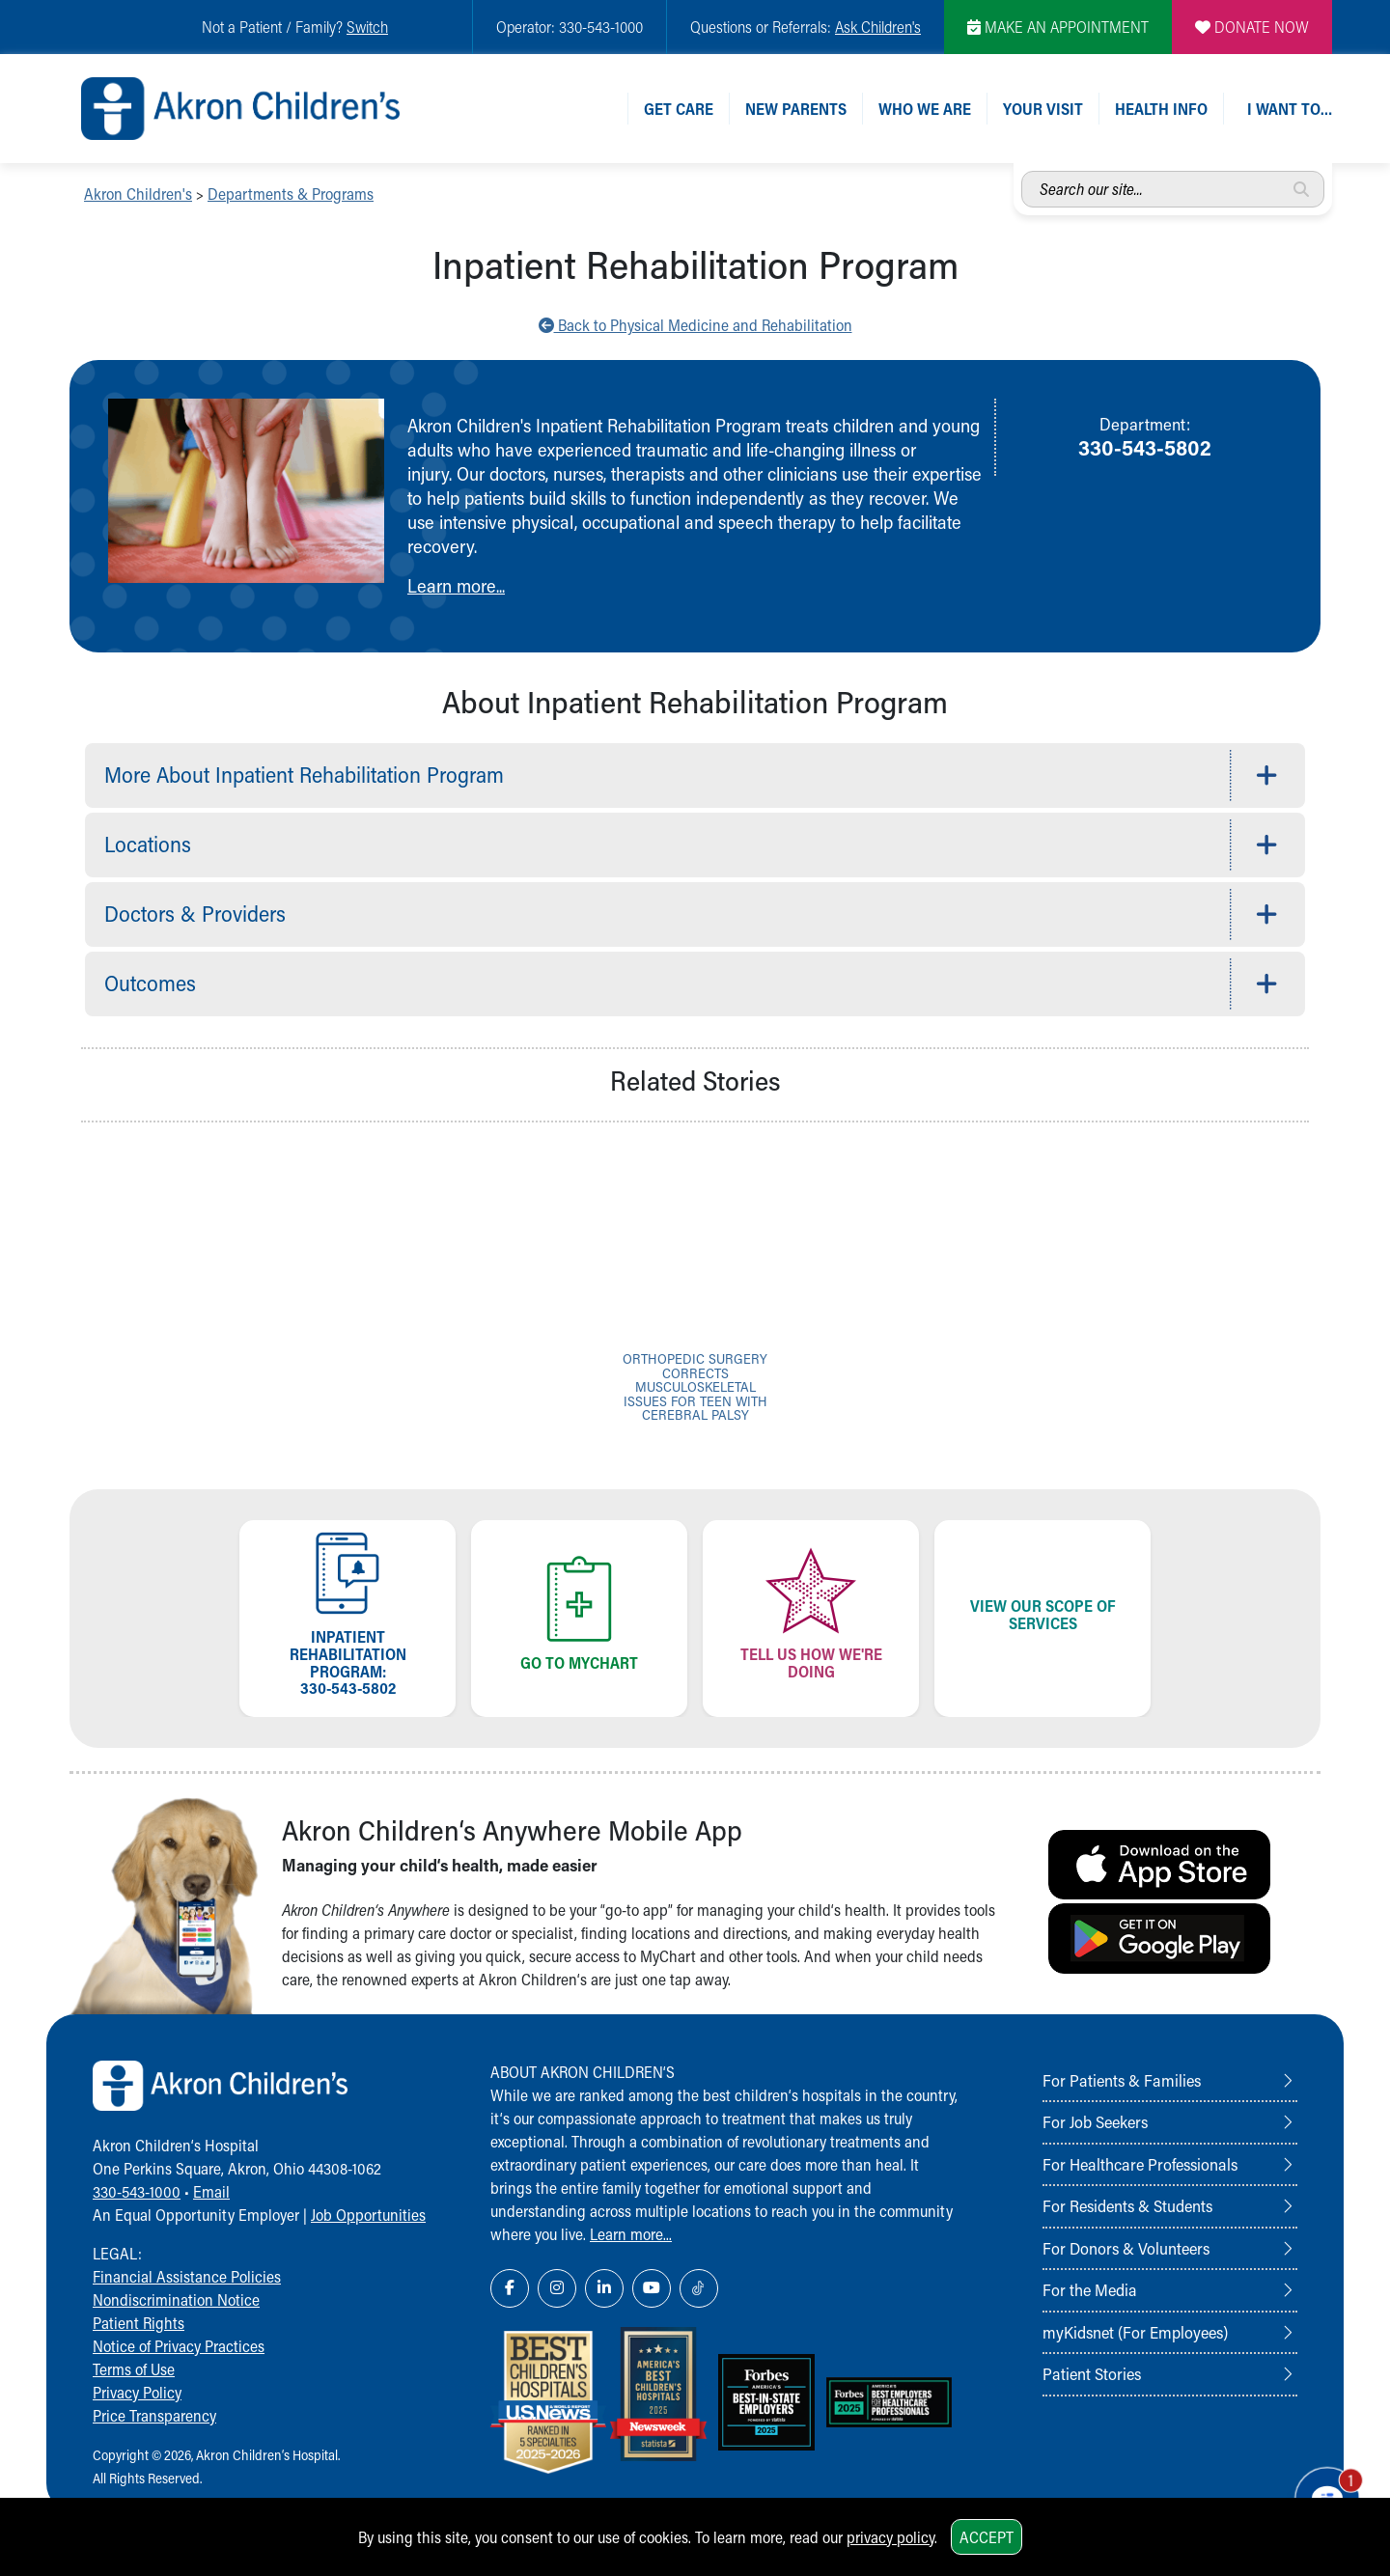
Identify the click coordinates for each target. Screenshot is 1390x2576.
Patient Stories (1091, 2373)
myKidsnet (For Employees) (1135, 2331)
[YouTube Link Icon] (651, 2288)
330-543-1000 (137, 2191)
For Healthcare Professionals (1139, 2163)
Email (211, 2191)
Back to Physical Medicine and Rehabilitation (695, 325)
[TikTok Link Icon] (699, 2288)
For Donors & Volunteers (1125, 2247)
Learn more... (456, 585)
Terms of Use (134, 2369)
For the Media (1089, 2289)
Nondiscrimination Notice (176, 2299)
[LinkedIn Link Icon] (604, 2288)
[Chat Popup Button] (1320, 2491)
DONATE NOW (1252, 26)
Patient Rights (138, 2323)
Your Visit (1043, 108)
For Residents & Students (1127, 2205)
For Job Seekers (1095, 2121)
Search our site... (1021, 171)
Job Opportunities (368, 2214)
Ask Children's (878, 26)
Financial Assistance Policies (187, 2276)
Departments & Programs (291, 193)
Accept (986, 2537)
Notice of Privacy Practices (178, 2346)
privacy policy (890, 2537)
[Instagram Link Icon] (557, 2288)
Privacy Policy (137, 2392)
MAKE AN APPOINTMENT (1058, 26)
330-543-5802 (1144, 446)
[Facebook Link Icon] (509, 2288)
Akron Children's (138, 193)
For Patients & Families (1121, 2080)
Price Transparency (154, 2415)
